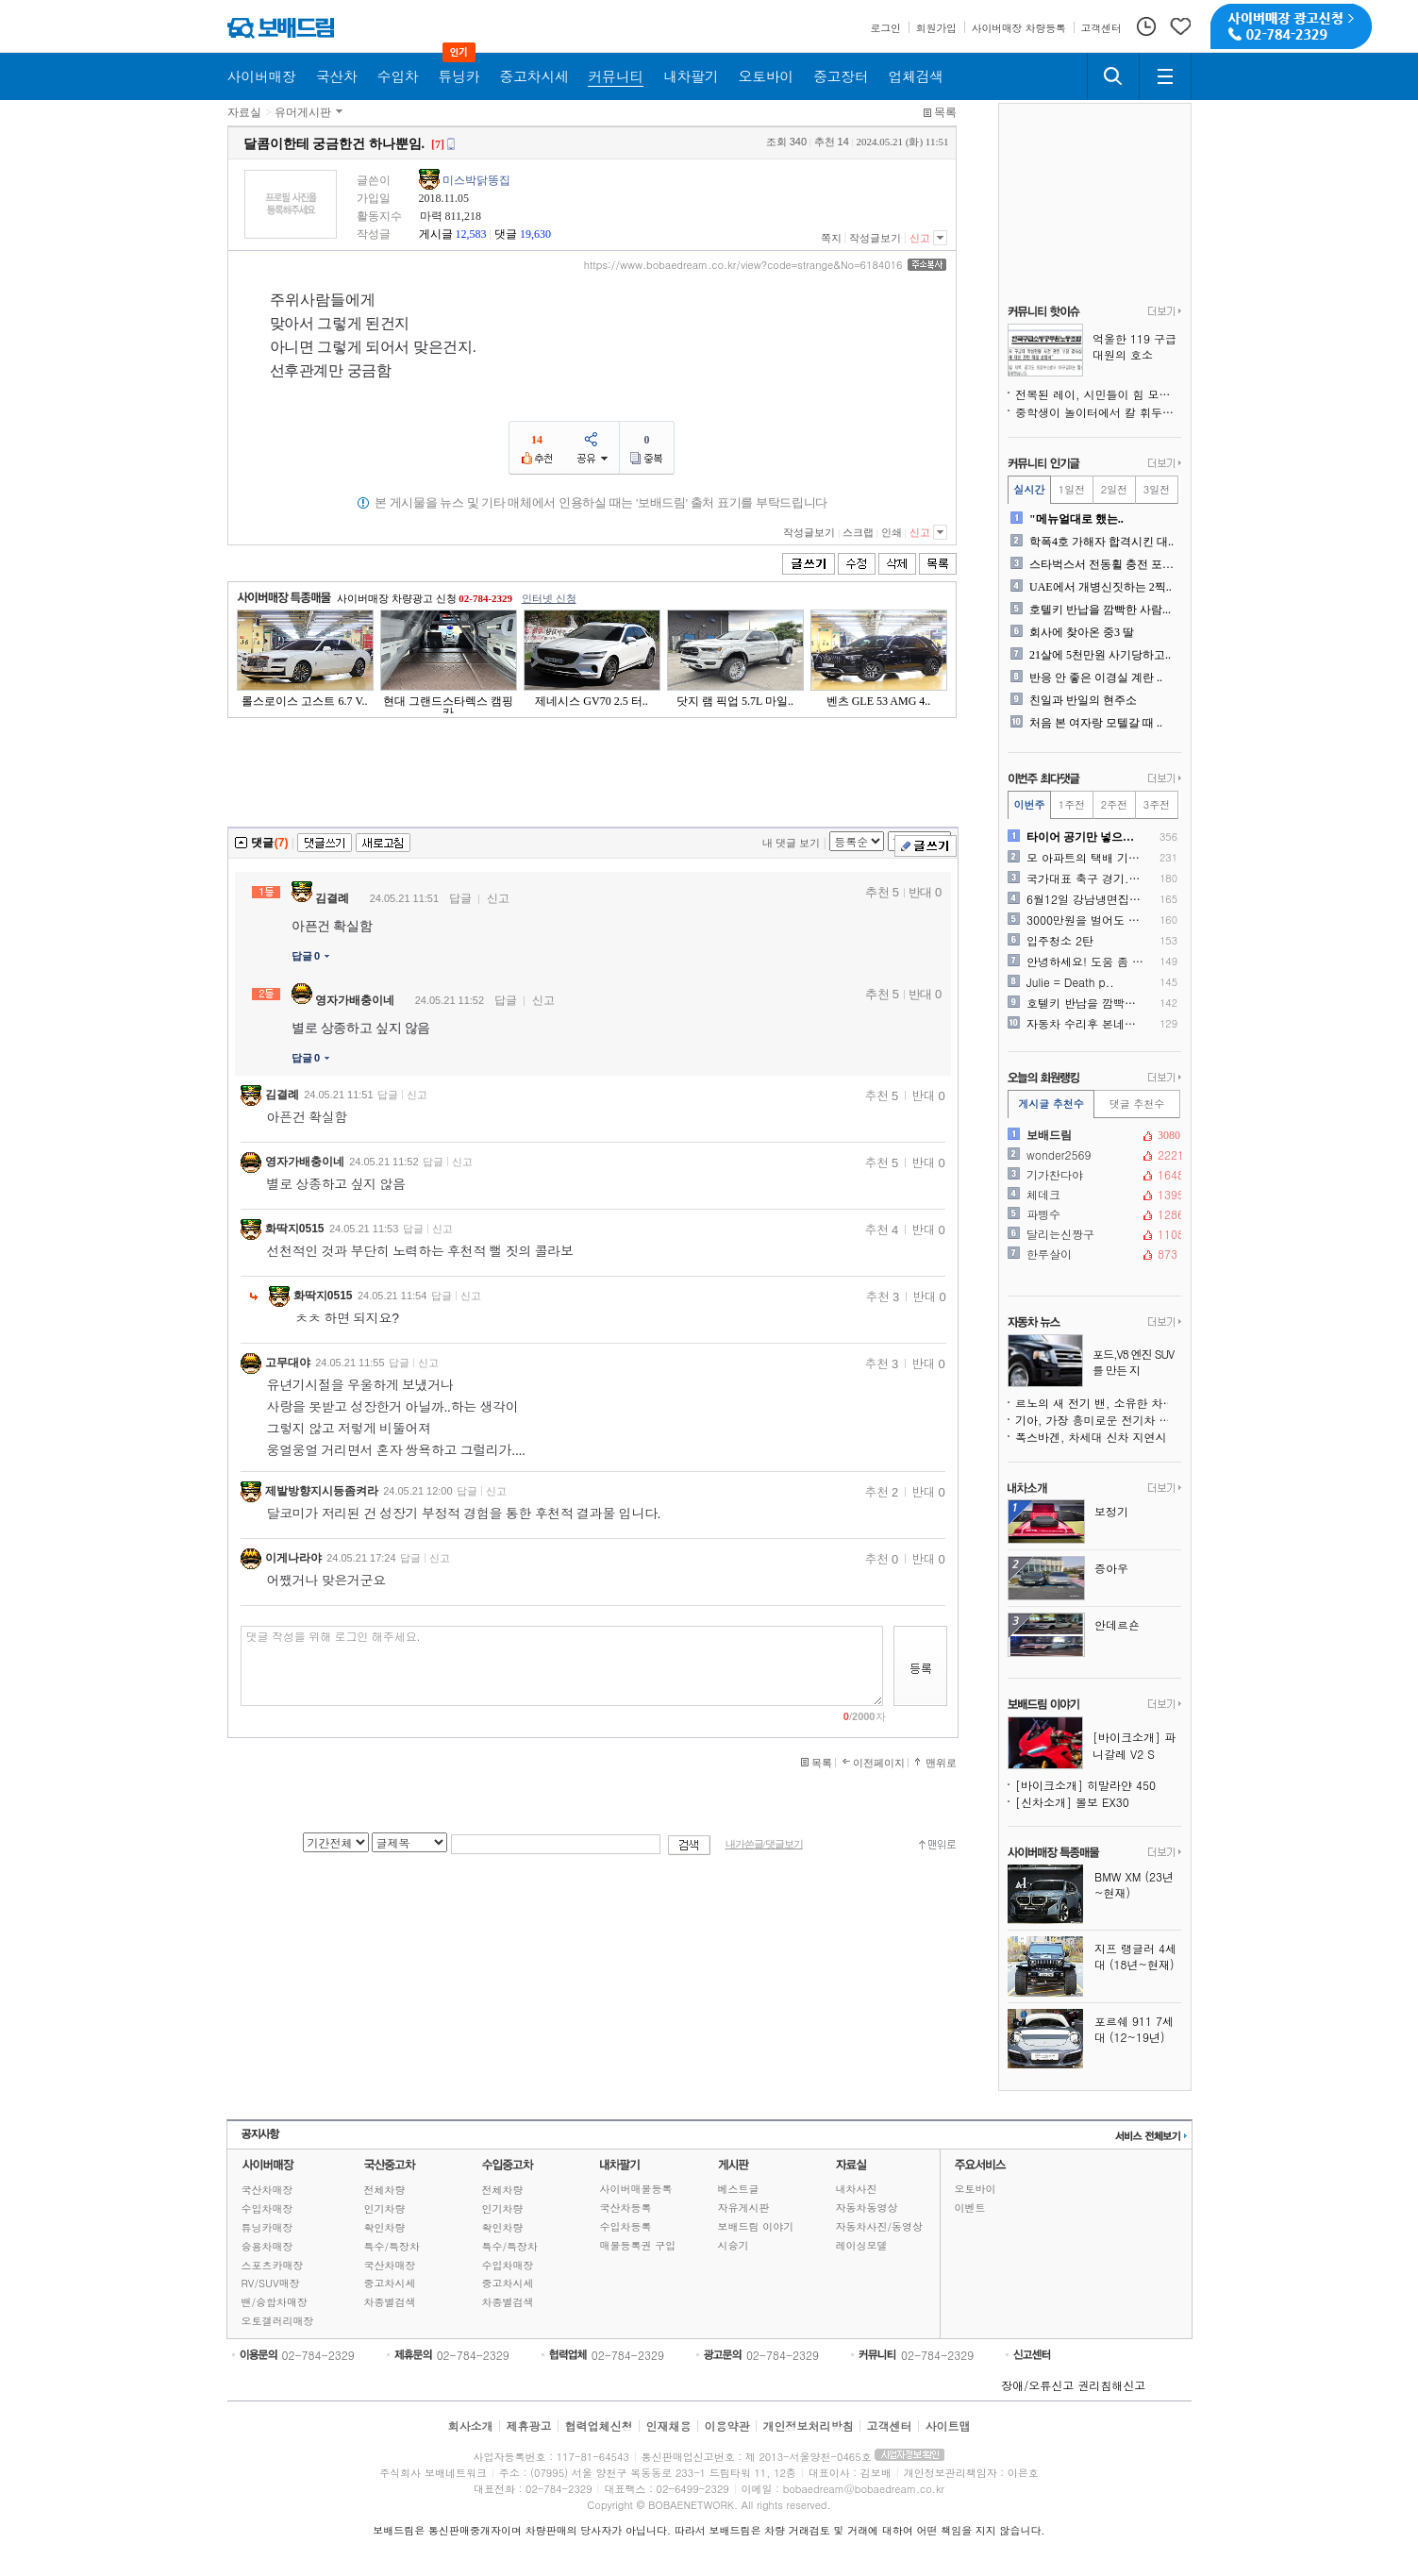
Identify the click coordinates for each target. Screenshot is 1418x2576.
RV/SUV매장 (271, 2283)
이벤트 (970, 2207)
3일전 (1156, 489)
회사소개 (469, 2425)
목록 (945, 112)
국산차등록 (626, 2207)
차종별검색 (390, 2302)
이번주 (1029, 804)
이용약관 (727, 2425)
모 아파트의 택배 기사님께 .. (1085, 857)
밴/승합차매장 (275, 2302)
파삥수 (1092, 1214)
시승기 (733, 2245)
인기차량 (385, 2208)
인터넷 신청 (549, 598)
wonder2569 (1092, 1155)
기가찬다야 (1092, 1174)
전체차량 (385, 2190)
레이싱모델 (862, 2245)
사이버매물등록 (636, 2189)
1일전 (1072, 489)
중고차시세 (390, 2283)
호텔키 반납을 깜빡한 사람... (1100, 609)
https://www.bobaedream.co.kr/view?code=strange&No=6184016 (743, 265)
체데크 (1092, 1194)
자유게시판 (744, 2207)
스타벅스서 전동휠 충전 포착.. (1103, 564)
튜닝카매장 (267, 2227)
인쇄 (891, 532)
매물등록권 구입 (638, 2245)
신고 (919, 237)
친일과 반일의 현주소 (1083, 700)
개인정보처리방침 (808, 2425)
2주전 (1114, 804)
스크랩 (858, 532)
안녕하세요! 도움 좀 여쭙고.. (1085, 961)
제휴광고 (528, 2425)
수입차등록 (626, 2226)
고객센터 (889, 2425)
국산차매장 (267, 2190)
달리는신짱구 (1092, 1234)
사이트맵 (948, 2425)
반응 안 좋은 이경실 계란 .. (1095, 677)
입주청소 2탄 (1059, 940)
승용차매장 (267, 2246)
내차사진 (856, 2189)
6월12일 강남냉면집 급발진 (1085, 899)
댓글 (505, 234)
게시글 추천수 (1051, 1103)
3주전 (1156, 804)
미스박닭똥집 (476, 180)
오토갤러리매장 (278, 2321)
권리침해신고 (1111, 2385)
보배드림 (1092, 1135)
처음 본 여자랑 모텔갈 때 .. (1095, 722)
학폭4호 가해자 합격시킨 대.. (1101, 541)
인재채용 (668, 2425)
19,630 (535, 234)
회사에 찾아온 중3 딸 (1081, 632)
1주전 (1072, 804)
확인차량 (385, 2227)
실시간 (1029, 489)
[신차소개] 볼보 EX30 (1072, 1802)
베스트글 (738, 2189)
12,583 (471, 234)
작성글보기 (875, 237)
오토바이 (975, 2189)
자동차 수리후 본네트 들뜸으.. (1085, 1023)
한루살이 (1092, 1254)
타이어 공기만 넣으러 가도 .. (1085, 837)
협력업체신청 (598, 2425)
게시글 (436, 234)
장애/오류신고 (1037, 2385)
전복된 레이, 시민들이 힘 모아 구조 (1098, 394)
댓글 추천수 (1137, 1103)
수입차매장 (267, 2208)
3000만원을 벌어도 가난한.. (1085, 920)
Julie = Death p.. (1070, 982)
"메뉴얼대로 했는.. (1076, 519)
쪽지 (831, 237)
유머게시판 (303, 112)
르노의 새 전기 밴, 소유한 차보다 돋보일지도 (1098, 1403)
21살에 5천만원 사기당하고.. (1100, 654)
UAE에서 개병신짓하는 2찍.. (1100, 587)
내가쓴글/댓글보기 (764, 1844)
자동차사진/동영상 (880, 2226)
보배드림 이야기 (756, 2226)
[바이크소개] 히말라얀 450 (1085, 1785)
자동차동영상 (867, 2207)
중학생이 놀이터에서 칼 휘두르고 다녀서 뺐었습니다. (1098, 412)
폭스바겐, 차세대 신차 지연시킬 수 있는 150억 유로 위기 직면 (1098, 1437)
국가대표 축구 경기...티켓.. (1085, 878)
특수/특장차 (392, 2246)
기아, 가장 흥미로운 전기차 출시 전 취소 (1098, 1420)
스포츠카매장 (273, 2265)
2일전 (1114, 489)
